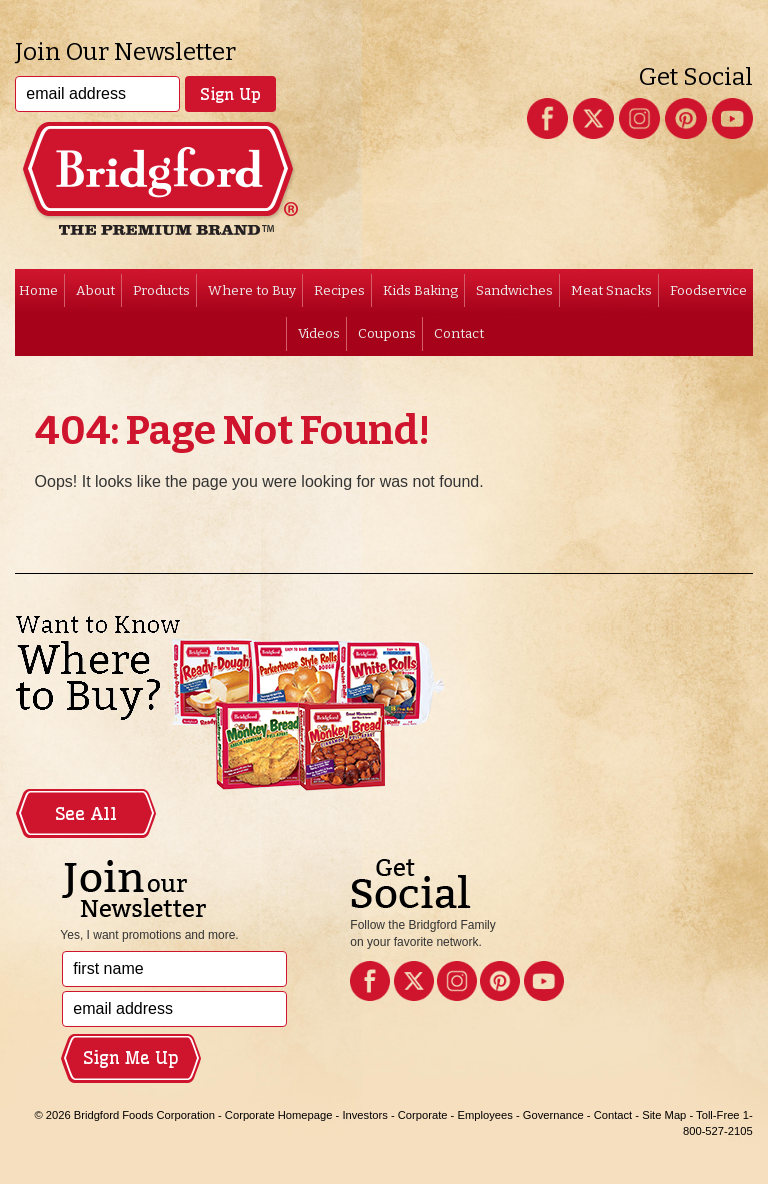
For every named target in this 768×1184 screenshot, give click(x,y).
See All (86, 814)
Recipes (339, 290)
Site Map (664, 1115)
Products (161, 290)
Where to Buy (252, 290)
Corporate (423, 1115)
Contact (459, 333)
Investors (364, 1115)
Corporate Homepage (279, 1115)
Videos (319, 333)
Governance (553, 1115)
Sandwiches (514, 290)
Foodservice (708, 290)
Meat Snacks (611, 290)
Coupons (387, 333)
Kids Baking (420, 290)
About (95, 290)
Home (38, 290)
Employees (484, 1115)
